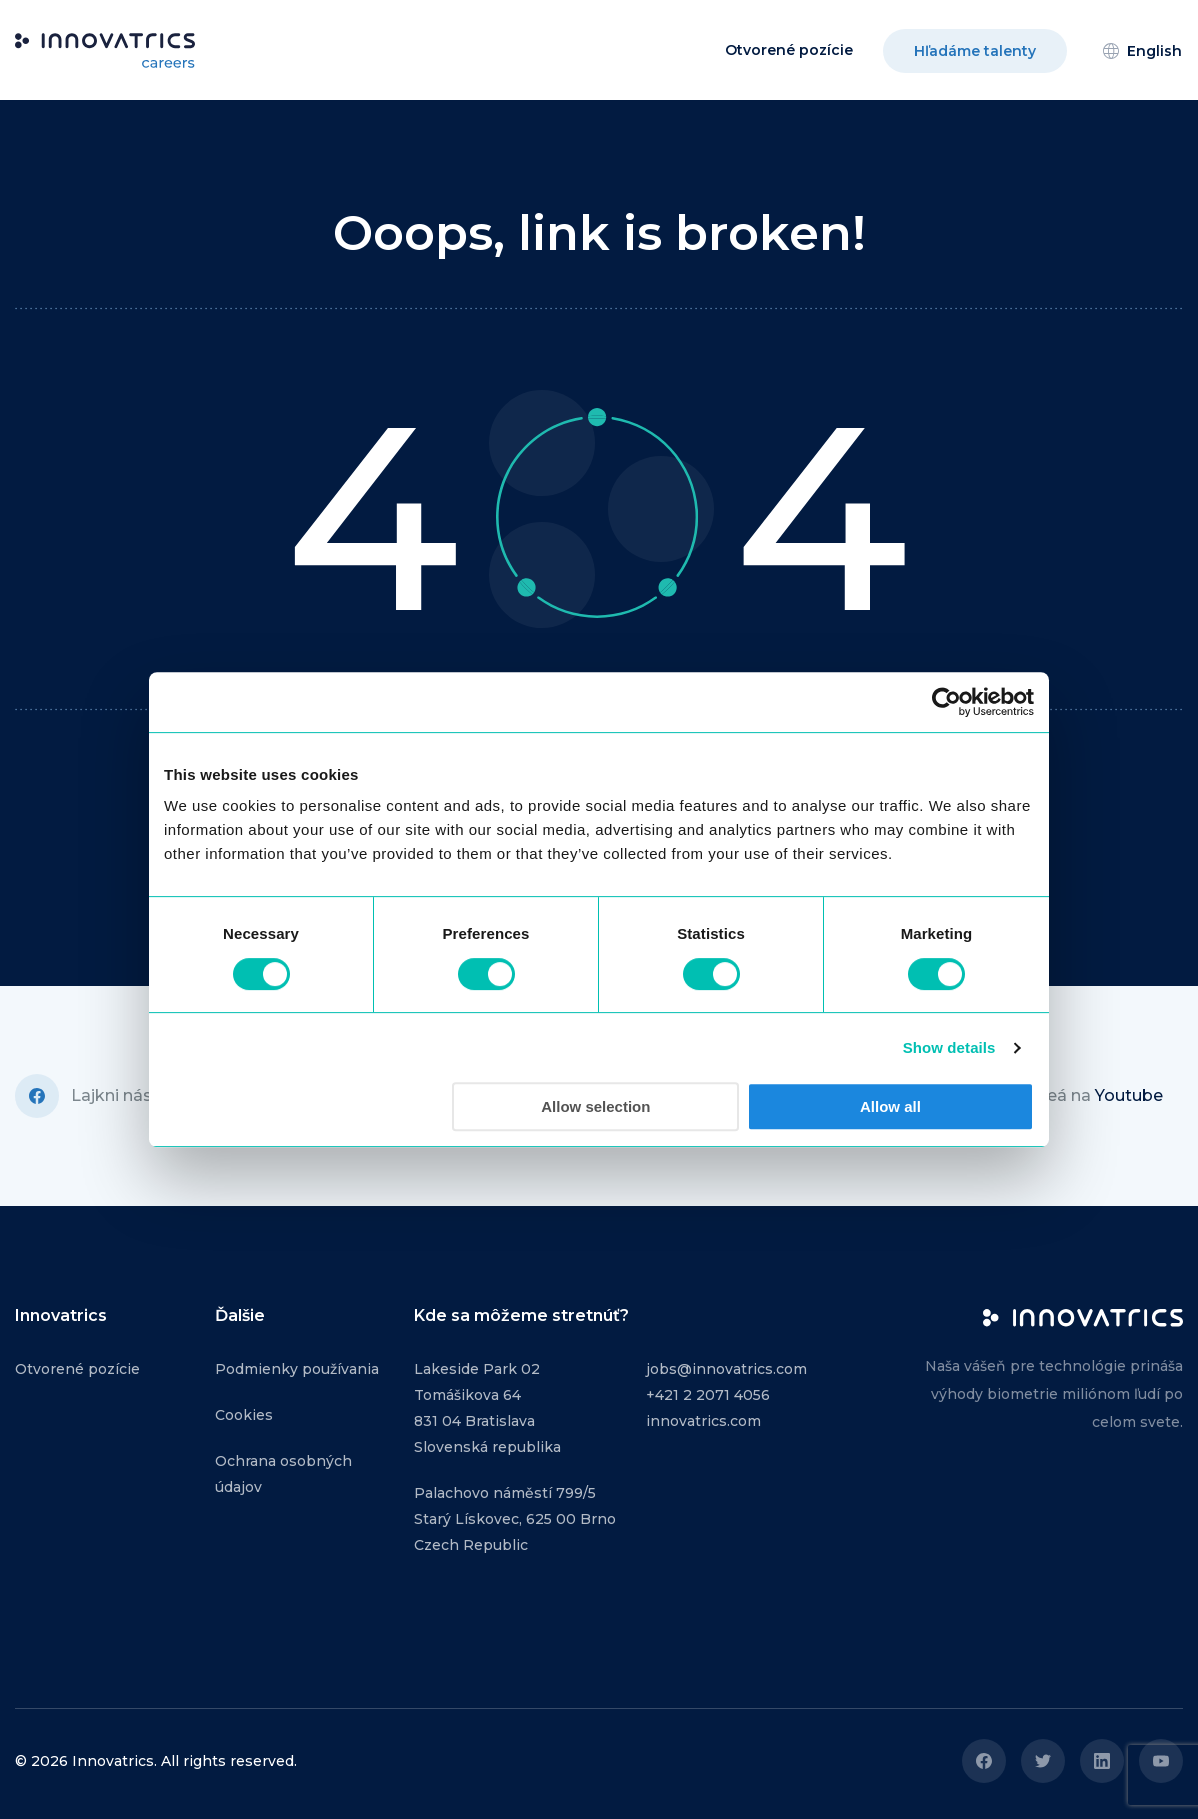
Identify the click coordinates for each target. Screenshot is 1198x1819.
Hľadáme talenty (975, 51)
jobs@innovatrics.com (726, 1369)
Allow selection (595, 1106)
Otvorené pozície (789, 50)
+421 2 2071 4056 (708, 1395)
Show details (949, 1047)
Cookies (244, 1415)
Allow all (890, 1106)
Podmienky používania (297, 1369)
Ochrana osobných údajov (283, 1474)
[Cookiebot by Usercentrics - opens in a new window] (946, 702)
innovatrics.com (703, 1421)
